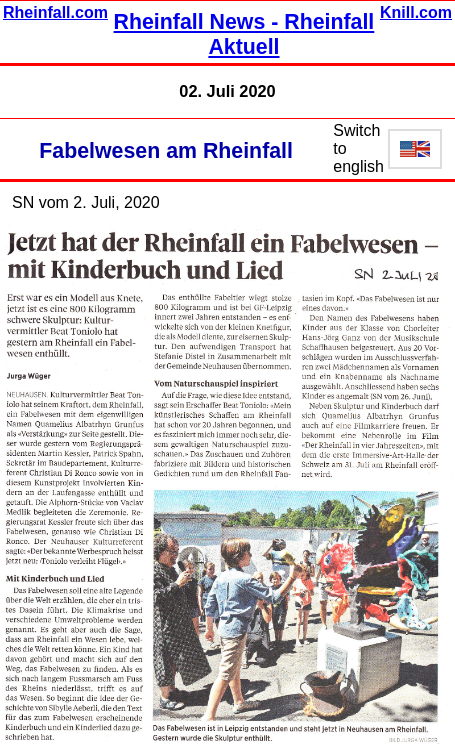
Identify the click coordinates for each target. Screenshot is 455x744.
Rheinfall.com (55, 12)
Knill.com (416, 12)
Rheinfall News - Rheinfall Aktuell (244, 34)
